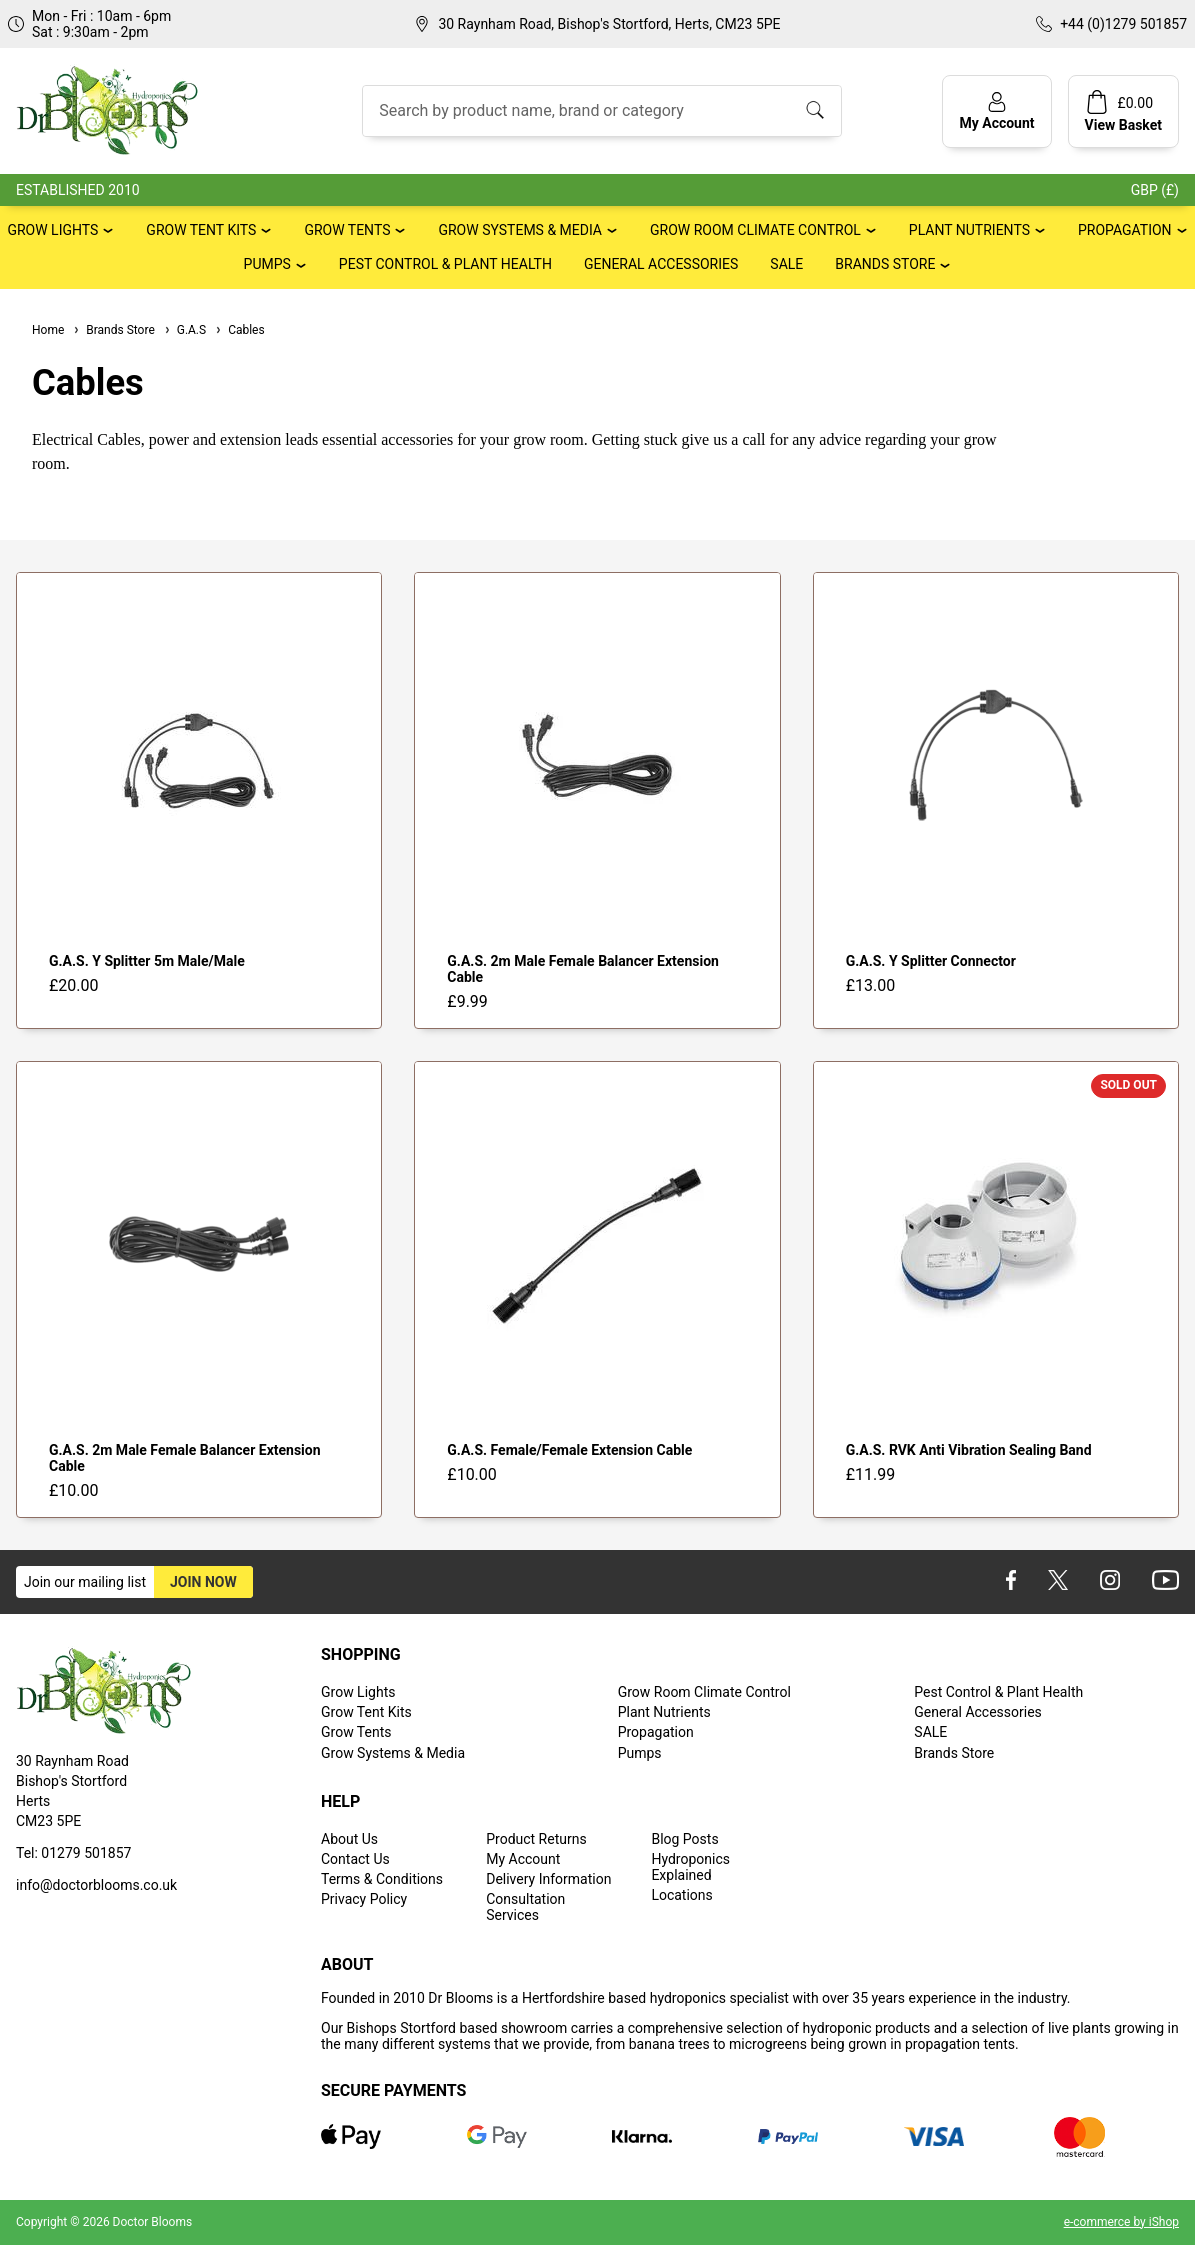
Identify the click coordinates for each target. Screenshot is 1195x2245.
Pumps (267, 264)
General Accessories (661, 264)
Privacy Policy (364, 1899)
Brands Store (885, 264)
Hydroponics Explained (690, 1867)
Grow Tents (347, 230)
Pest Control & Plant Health (445, 264)
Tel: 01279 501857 (73, 1853)
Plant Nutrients (969, 230)
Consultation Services (525, 1907)
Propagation (1125, 230)
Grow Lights (52, 230)
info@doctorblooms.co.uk (96, 1885)
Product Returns (536, 1839)
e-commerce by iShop (1121, 2222)
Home (48, 330)
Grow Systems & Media (520, 230)
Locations (681, 1895)
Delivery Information (548, 1879)
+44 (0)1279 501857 (1123, 24)
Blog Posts (684, 1839)
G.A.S (184, 330)
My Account (523, 1859)
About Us (349, 1839)
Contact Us (355, 1859)
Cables (239, 330)
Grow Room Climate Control (755, 230)
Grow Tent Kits (201, 230)
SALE (786, 264)
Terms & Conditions (382, 1879)
